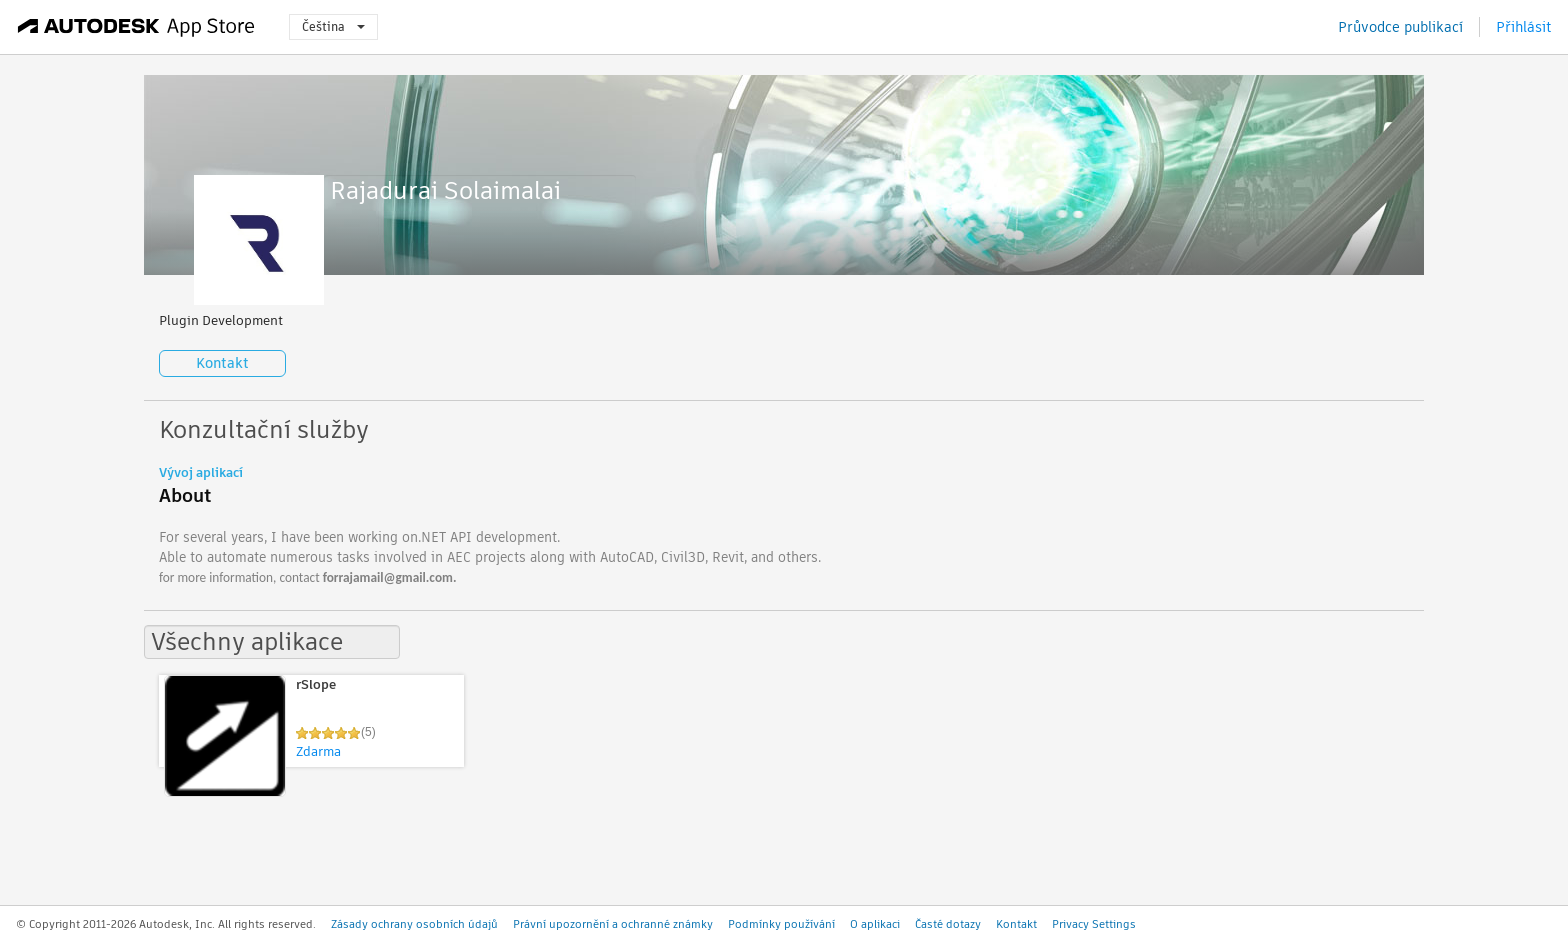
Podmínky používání (781, 924)
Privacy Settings (1094, 924)
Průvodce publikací (1400, 27)
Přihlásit (1524, 27)
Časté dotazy (948, 924)
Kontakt (222, 363)
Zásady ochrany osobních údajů (414, 924)
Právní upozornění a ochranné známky (613, 924)
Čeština (333, 26)
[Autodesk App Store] (136, 27)
